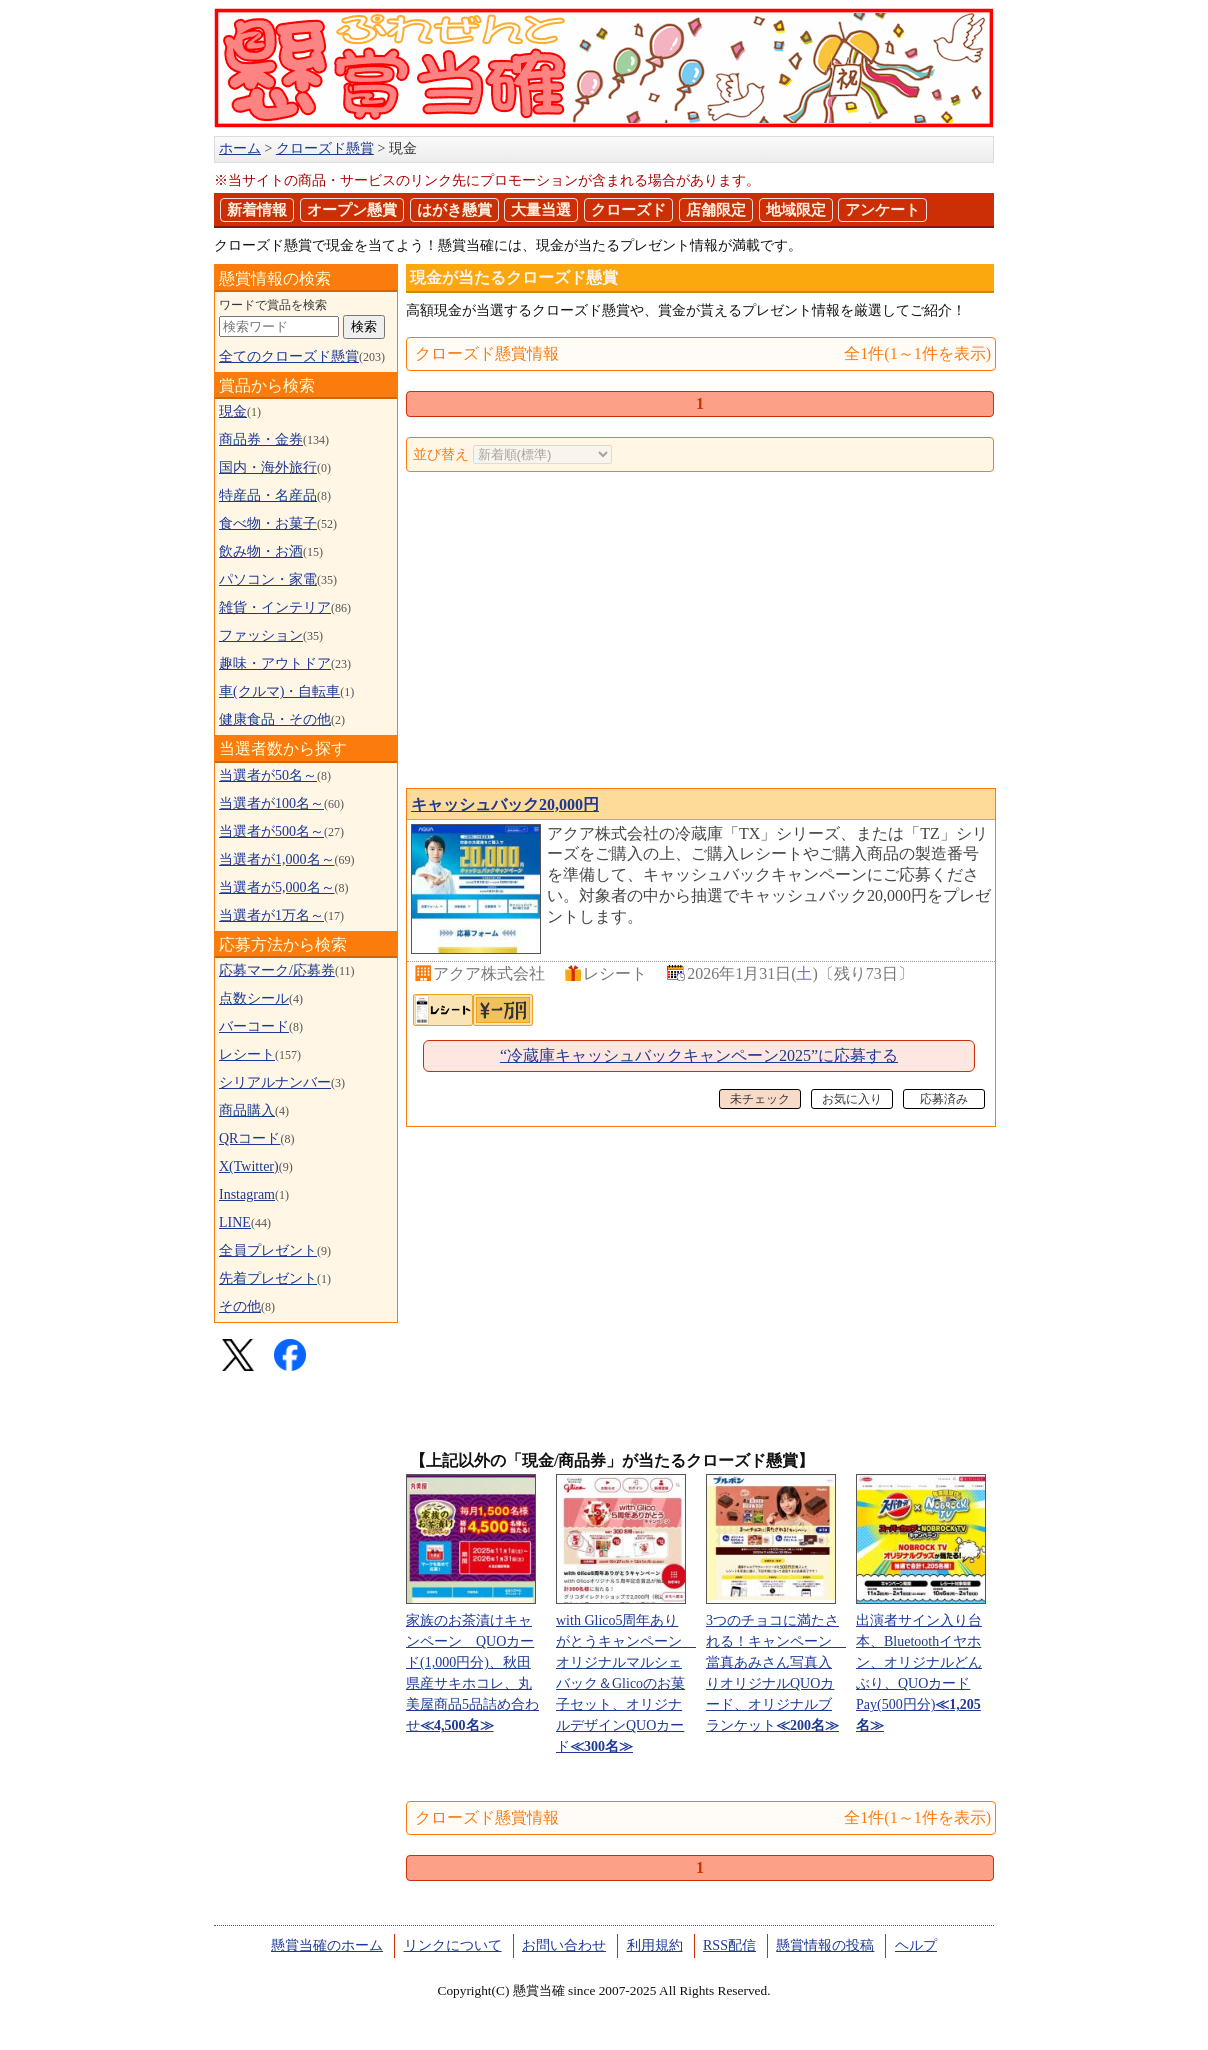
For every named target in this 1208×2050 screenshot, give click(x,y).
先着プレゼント (268, 1278)
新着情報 (257, 210)
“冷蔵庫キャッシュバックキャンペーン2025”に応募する (699, 1055)
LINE (235, 1222)
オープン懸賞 (352, 210)
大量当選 (541, 210)
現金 (233, 411)
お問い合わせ (564, 1945)
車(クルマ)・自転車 (279, 691)
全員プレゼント (268, 1250)
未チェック (760, 1099)
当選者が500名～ (271, 831)
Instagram (247, 1194)
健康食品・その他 (275, 719)
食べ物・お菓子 (268, 523)
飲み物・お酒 (261, 551)
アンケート (882, 210)
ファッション (261, 635)
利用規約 (655, 1945)
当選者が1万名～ (271, 915)
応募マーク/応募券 (277, 970)
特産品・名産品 (268, 495)
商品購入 (247, 1110)
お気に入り (852, 1099)
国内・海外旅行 (268, 467)
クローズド (628, 210)
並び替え (441, 454)
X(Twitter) (249, 1166)
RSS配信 (729, 1945)
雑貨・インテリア (275, 607)
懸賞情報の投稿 (825, 1945)
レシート (247, 1054)
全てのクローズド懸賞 (289, 356)
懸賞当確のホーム (327, 1945)
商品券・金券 (261, 439)
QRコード (249, 1138)
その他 (240, 1306)
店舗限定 (716, 210)
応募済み (944, 1099)
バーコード (254, 1026)
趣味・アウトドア (275, 663)
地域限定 (796, 210)
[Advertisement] (700, 632)
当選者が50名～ (268, 775)
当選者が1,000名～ (277, 859)
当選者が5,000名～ (277, 887)
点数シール (254, 998)
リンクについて (453, 1945)
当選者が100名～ (271, 803)
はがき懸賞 (454, 210)
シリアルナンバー (275, 1082)
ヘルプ (916, 1945)
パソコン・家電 (268, 579)
